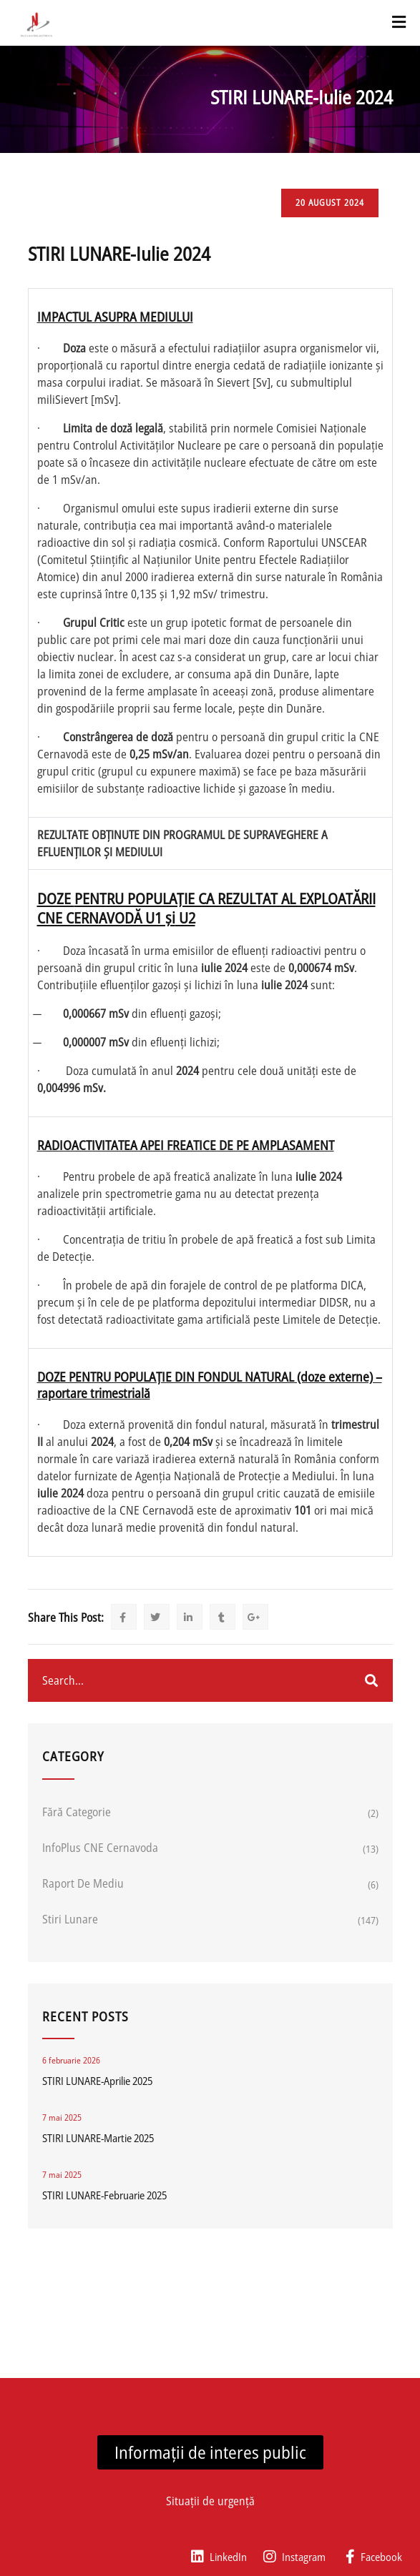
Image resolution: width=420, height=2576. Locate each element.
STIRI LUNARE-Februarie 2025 (104, 2195)
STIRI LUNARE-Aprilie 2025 (97, 2081)
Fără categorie (76, 1812)
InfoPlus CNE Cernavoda (100, 1848)
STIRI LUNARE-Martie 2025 (98, 2138)
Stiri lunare (70, 1919)
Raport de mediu (83, 1883)
